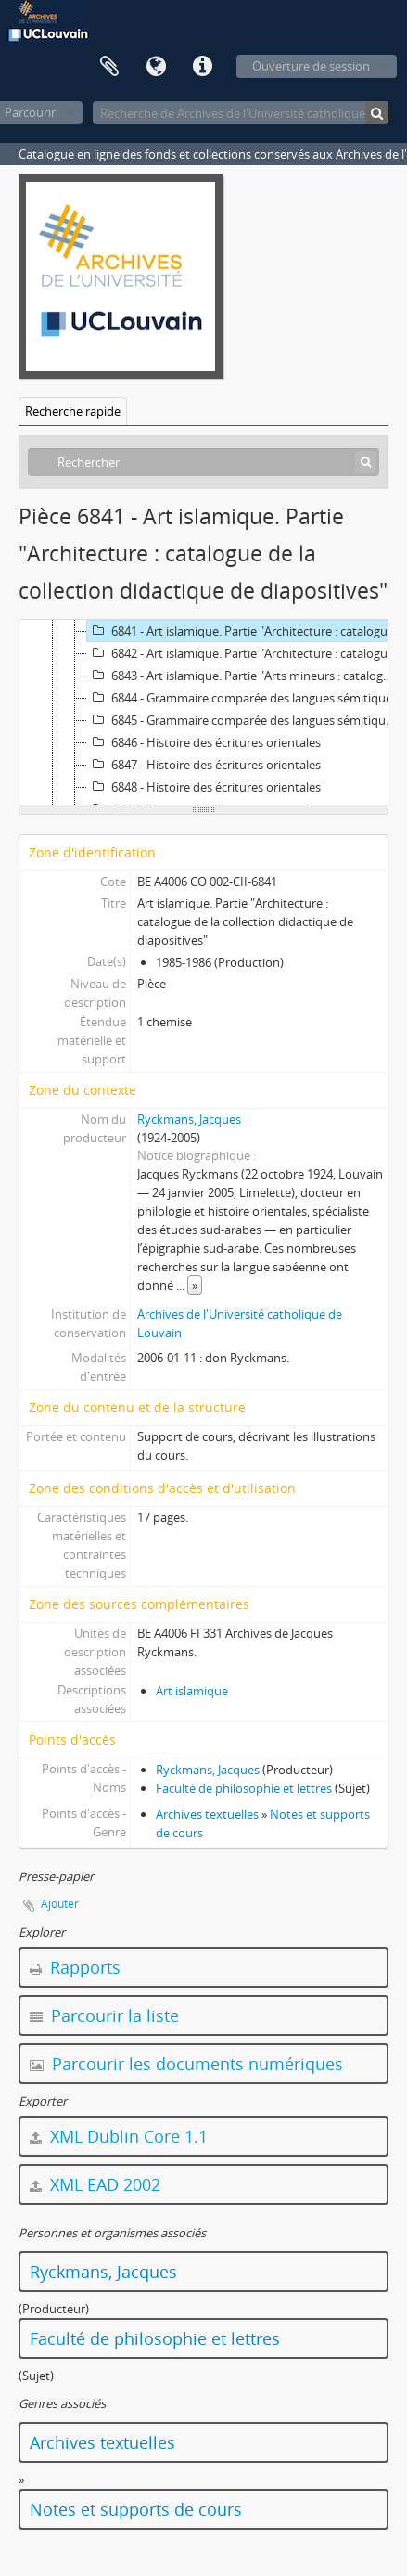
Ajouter (60, 1904)
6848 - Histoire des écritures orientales (204, 787)
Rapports (75, 1967)
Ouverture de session (311, 66)
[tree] (203, 712)
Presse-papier (109, 67)
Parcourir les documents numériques (186, 2064)
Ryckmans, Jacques (189, 1119)
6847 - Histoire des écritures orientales (204, 764)
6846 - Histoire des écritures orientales (204, 742)
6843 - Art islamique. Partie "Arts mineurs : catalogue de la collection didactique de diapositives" (245, 675)
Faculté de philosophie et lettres (244, 1788)
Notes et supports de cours (136, 2509)
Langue (156, 67)
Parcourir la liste (104, 2015)
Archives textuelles (207, 1814)
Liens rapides (202, 67)
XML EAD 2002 (95, 2184)
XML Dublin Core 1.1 (119, 2136)
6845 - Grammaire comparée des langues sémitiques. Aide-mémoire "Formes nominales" (245, 720)
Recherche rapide (73, 411)
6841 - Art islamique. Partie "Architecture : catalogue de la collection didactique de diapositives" (245, 631)
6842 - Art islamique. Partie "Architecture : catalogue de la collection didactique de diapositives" (245, 653)
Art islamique (192, 1690)
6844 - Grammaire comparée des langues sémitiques (242, 698)
